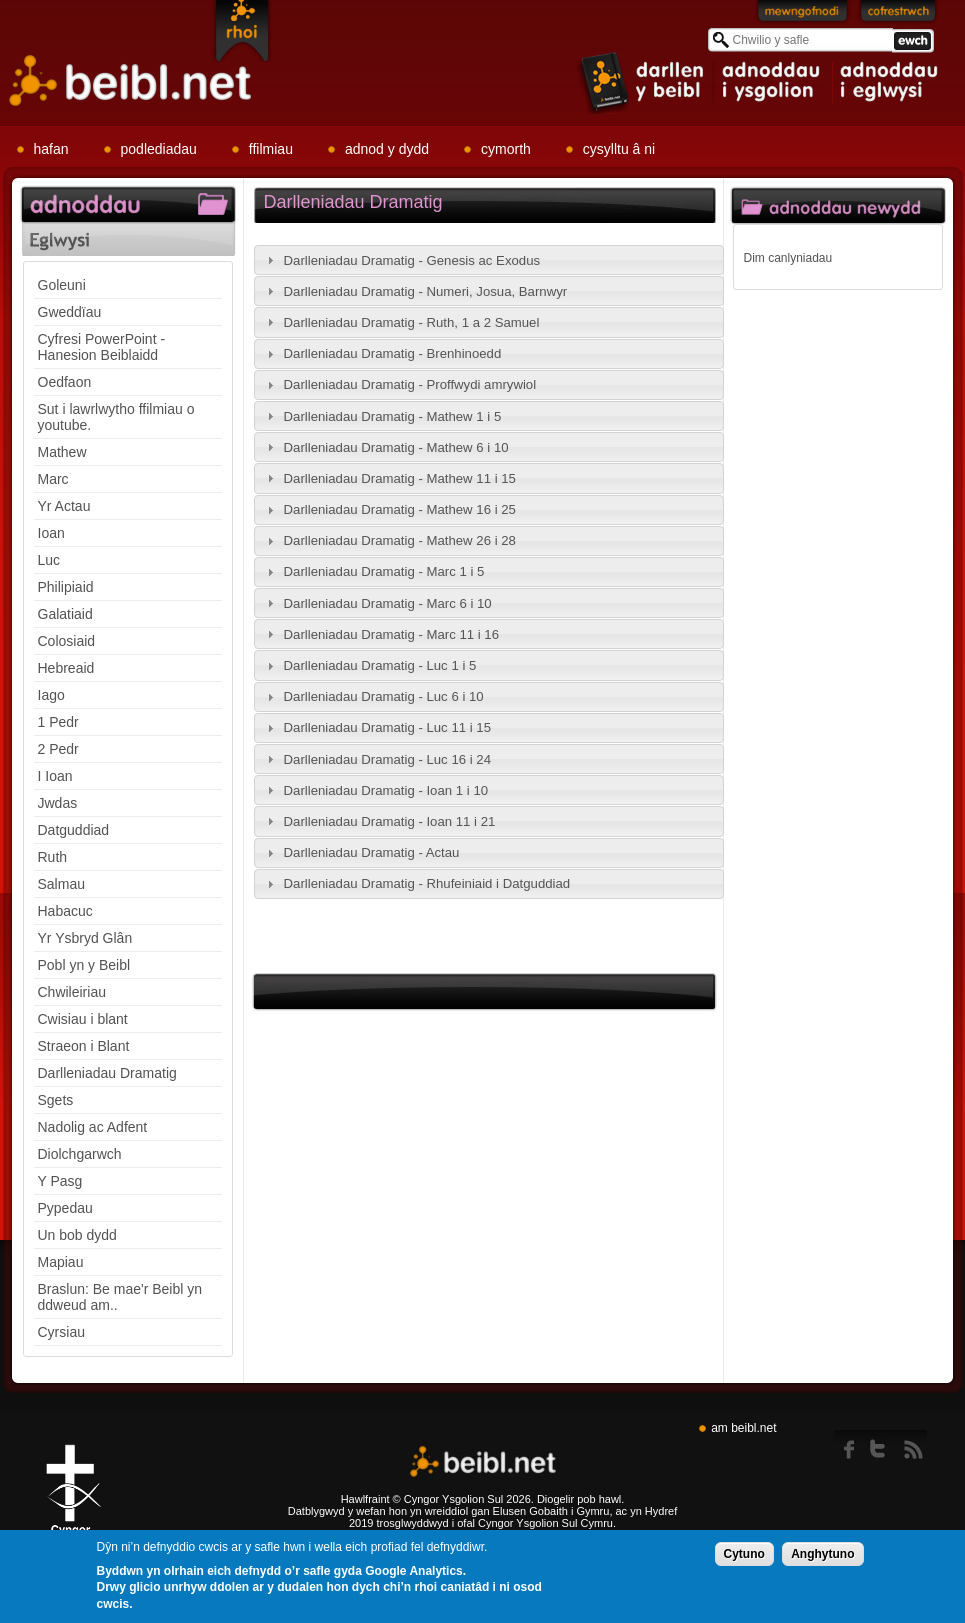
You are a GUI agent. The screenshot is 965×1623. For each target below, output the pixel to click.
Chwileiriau (72, 992)
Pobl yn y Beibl (84, 965)
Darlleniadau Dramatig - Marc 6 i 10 (388, 603)
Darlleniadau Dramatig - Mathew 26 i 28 (400, 540)
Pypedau (65, 1208)
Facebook (850, 1445)
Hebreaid (66, 668)
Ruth (53, 857)
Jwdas (58, 803)
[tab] (489, 260)
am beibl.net (743, 1428)
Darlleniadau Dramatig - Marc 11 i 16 (392, 634)
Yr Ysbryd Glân (85, 938)
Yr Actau (64, 506)
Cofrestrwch (898, 15)
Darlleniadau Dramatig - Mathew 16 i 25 (400, 509)
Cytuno (744, 1555)
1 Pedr (58, 722)
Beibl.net (483, 1462)
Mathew (62, 452)
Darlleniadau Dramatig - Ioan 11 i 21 (390, 821)
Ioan (51, 533)
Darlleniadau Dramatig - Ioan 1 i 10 (386, 790)
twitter (883, 1445)
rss (913, 1445)
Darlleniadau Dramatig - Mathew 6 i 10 (396, 447)
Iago (51, 695)
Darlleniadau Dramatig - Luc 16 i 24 (387, 759)
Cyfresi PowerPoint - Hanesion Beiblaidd (102, 347)
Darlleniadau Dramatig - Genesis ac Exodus (412, 260)
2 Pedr (58, 749)
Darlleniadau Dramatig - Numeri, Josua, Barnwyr (426, 291)
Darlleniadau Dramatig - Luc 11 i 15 (387, 727)
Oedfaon (65, 382)
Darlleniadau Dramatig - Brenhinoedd (393, 353)
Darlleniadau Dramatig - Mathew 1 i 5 (393, 416)
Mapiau (61, 1262)
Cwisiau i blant (83, 1019)
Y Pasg (60, 1181)
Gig (73, 1497)
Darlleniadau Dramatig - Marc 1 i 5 (384, 571)
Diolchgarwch (80, 1154)
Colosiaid (67, 641)
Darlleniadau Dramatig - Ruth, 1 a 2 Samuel (412, 322)
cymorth (506, 149)
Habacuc (65, 911)
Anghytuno (822, 1555)
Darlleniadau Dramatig (107, 1073)
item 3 (888, 82)
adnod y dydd (387, 149)
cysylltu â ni (619, 149)
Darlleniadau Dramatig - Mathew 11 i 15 (400, 478)
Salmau (61, 884)
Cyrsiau (61, 1332)
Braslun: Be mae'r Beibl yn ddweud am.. (120, 1297)
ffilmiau (271, 149)
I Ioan (55, 776)
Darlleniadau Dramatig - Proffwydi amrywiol (410, 384)
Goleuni (62, 285)
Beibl (131, 81)
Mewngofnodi (803, 15)
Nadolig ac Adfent (93, 1127)
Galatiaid (65, 614)
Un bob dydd (77, 1235)
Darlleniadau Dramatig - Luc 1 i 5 (380, 665)
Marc (53, 479)
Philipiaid (66, 587)
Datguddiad (74, 830)
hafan (51, 149)
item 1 (643, 81)
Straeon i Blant (84, 1046)
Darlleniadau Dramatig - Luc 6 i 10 (384, 696)
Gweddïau (70, 312)
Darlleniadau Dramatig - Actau (372, 852)
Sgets (56, 1100)
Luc (49, 560)
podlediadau (159, 149)
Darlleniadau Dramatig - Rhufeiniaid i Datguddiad (427, 883)
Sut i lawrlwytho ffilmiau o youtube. (116, 417)
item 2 (773, 82)
